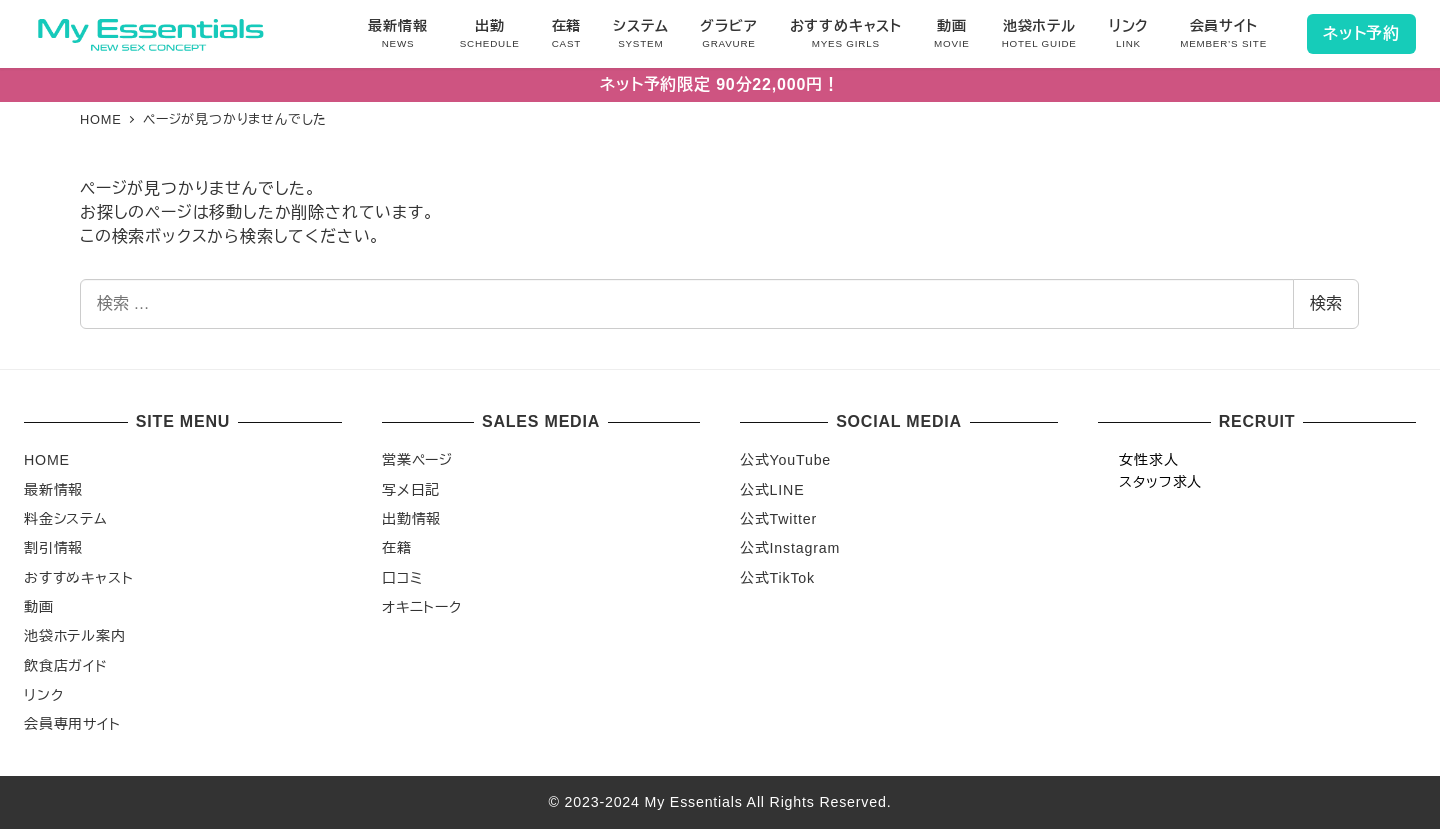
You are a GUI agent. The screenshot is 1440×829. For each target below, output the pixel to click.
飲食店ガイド (66, 666)
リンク (43, 695)
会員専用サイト (72, 724)
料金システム (66, 519)
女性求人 (1148, 460)
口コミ (402, 578)
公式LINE (772, 490)
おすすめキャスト (78, 578)
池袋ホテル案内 (75, 636)
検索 (1326, 303)
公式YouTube (785, 460)
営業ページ (417, 460)
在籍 (397, 548)
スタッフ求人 (1160, 482)
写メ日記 (411, 490)
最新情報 (53, 490)
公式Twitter (778, 519)
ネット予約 (1361, 33)
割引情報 (53, 548)
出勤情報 (411, 519)
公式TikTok (777, 578)
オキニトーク (422, 607)
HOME (47, 460)
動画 (39, 607)
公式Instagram (790, 548)
